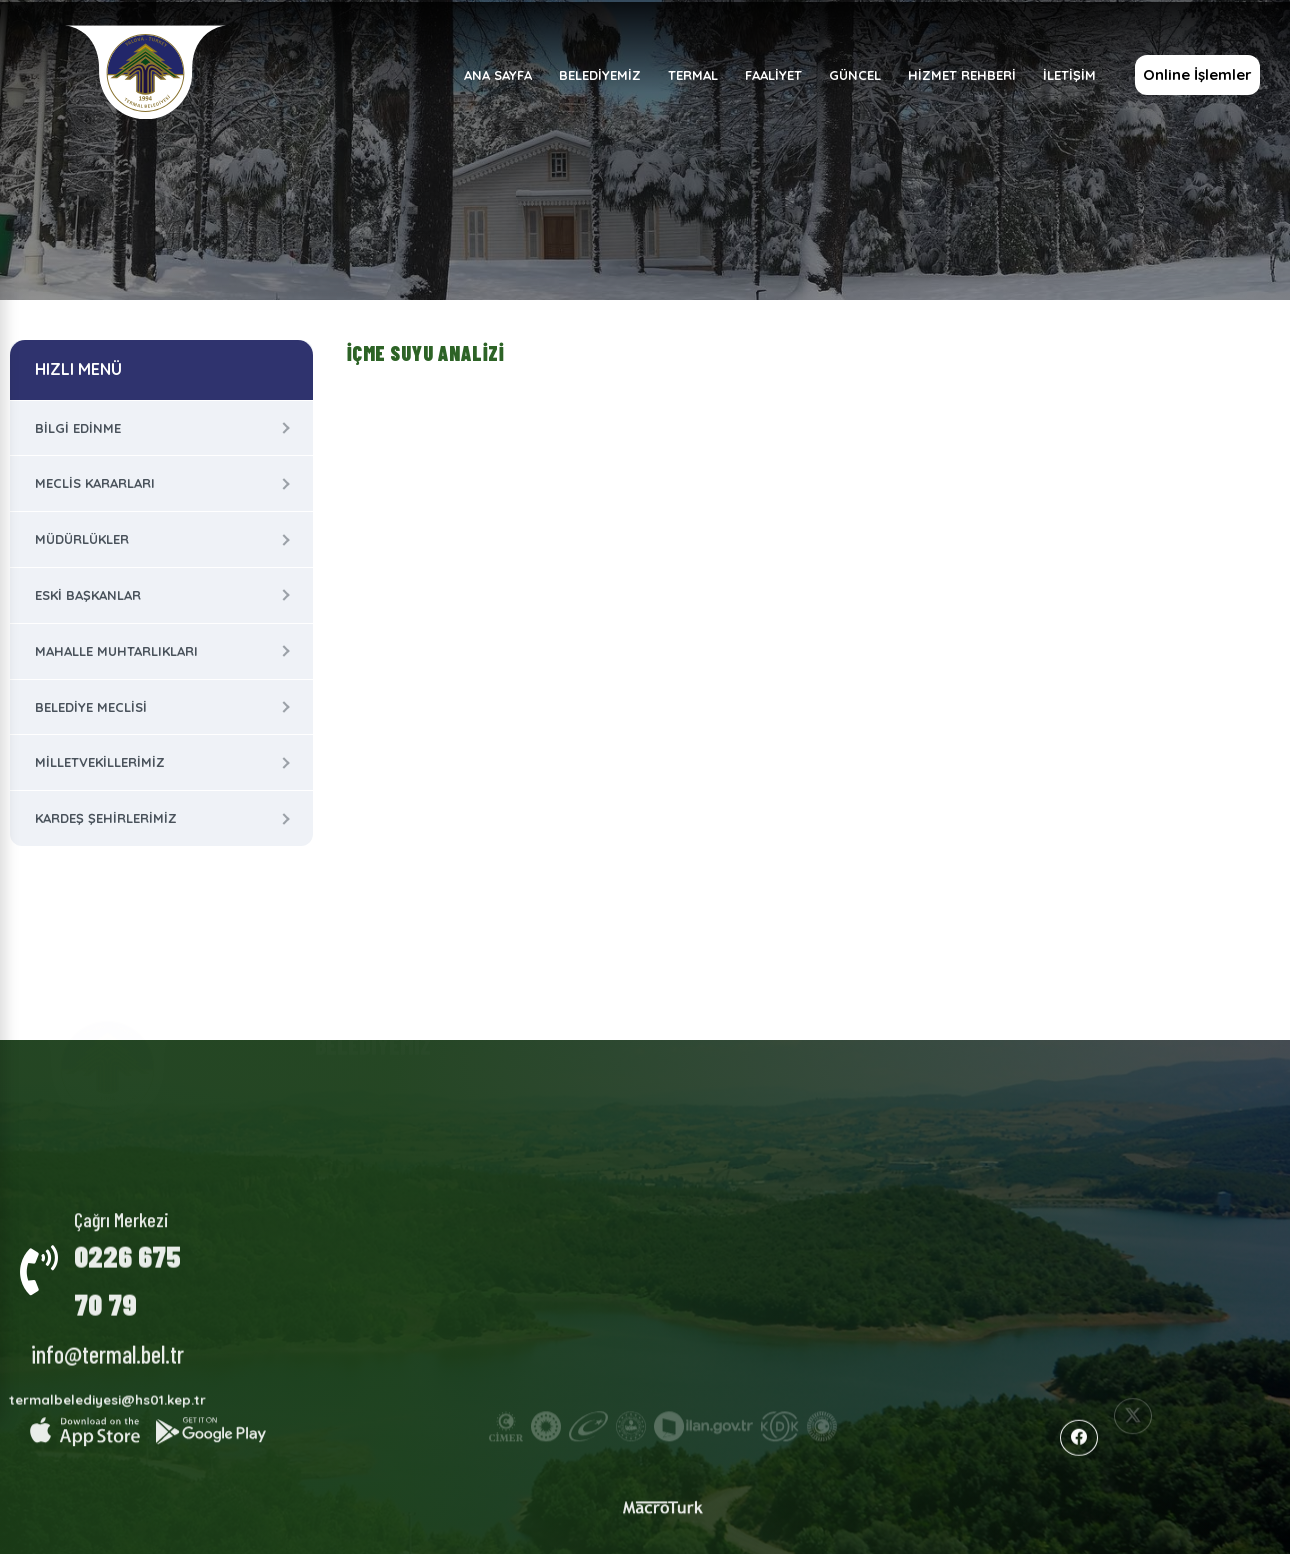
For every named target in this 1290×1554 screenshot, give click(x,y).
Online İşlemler (1196, 74)
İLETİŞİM (1068, 75)
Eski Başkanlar (88, 595)
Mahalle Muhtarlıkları (116, 651)
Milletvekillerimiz (100, 762)
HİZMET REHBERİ (961, 75)
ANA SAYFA (497, 75)
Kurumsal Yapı (369, 1091)
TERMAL (692, 75)
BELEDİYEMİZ (599, 75)
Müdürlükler (82, 539)
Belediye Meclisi (91, 707)
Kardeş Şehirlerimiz (106, 818)
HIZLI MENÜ (78, 369)
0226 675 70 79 (127, 1265)
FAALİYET (772, 75)
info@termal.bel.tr (107, 1339)
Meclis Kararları (95, 483)
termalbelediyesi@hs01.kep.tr (107, 1386)
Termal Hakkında (556, 1084)
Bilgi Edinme (78, 428)
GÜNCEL (854, 75)
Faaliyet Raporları (738, 1079)
